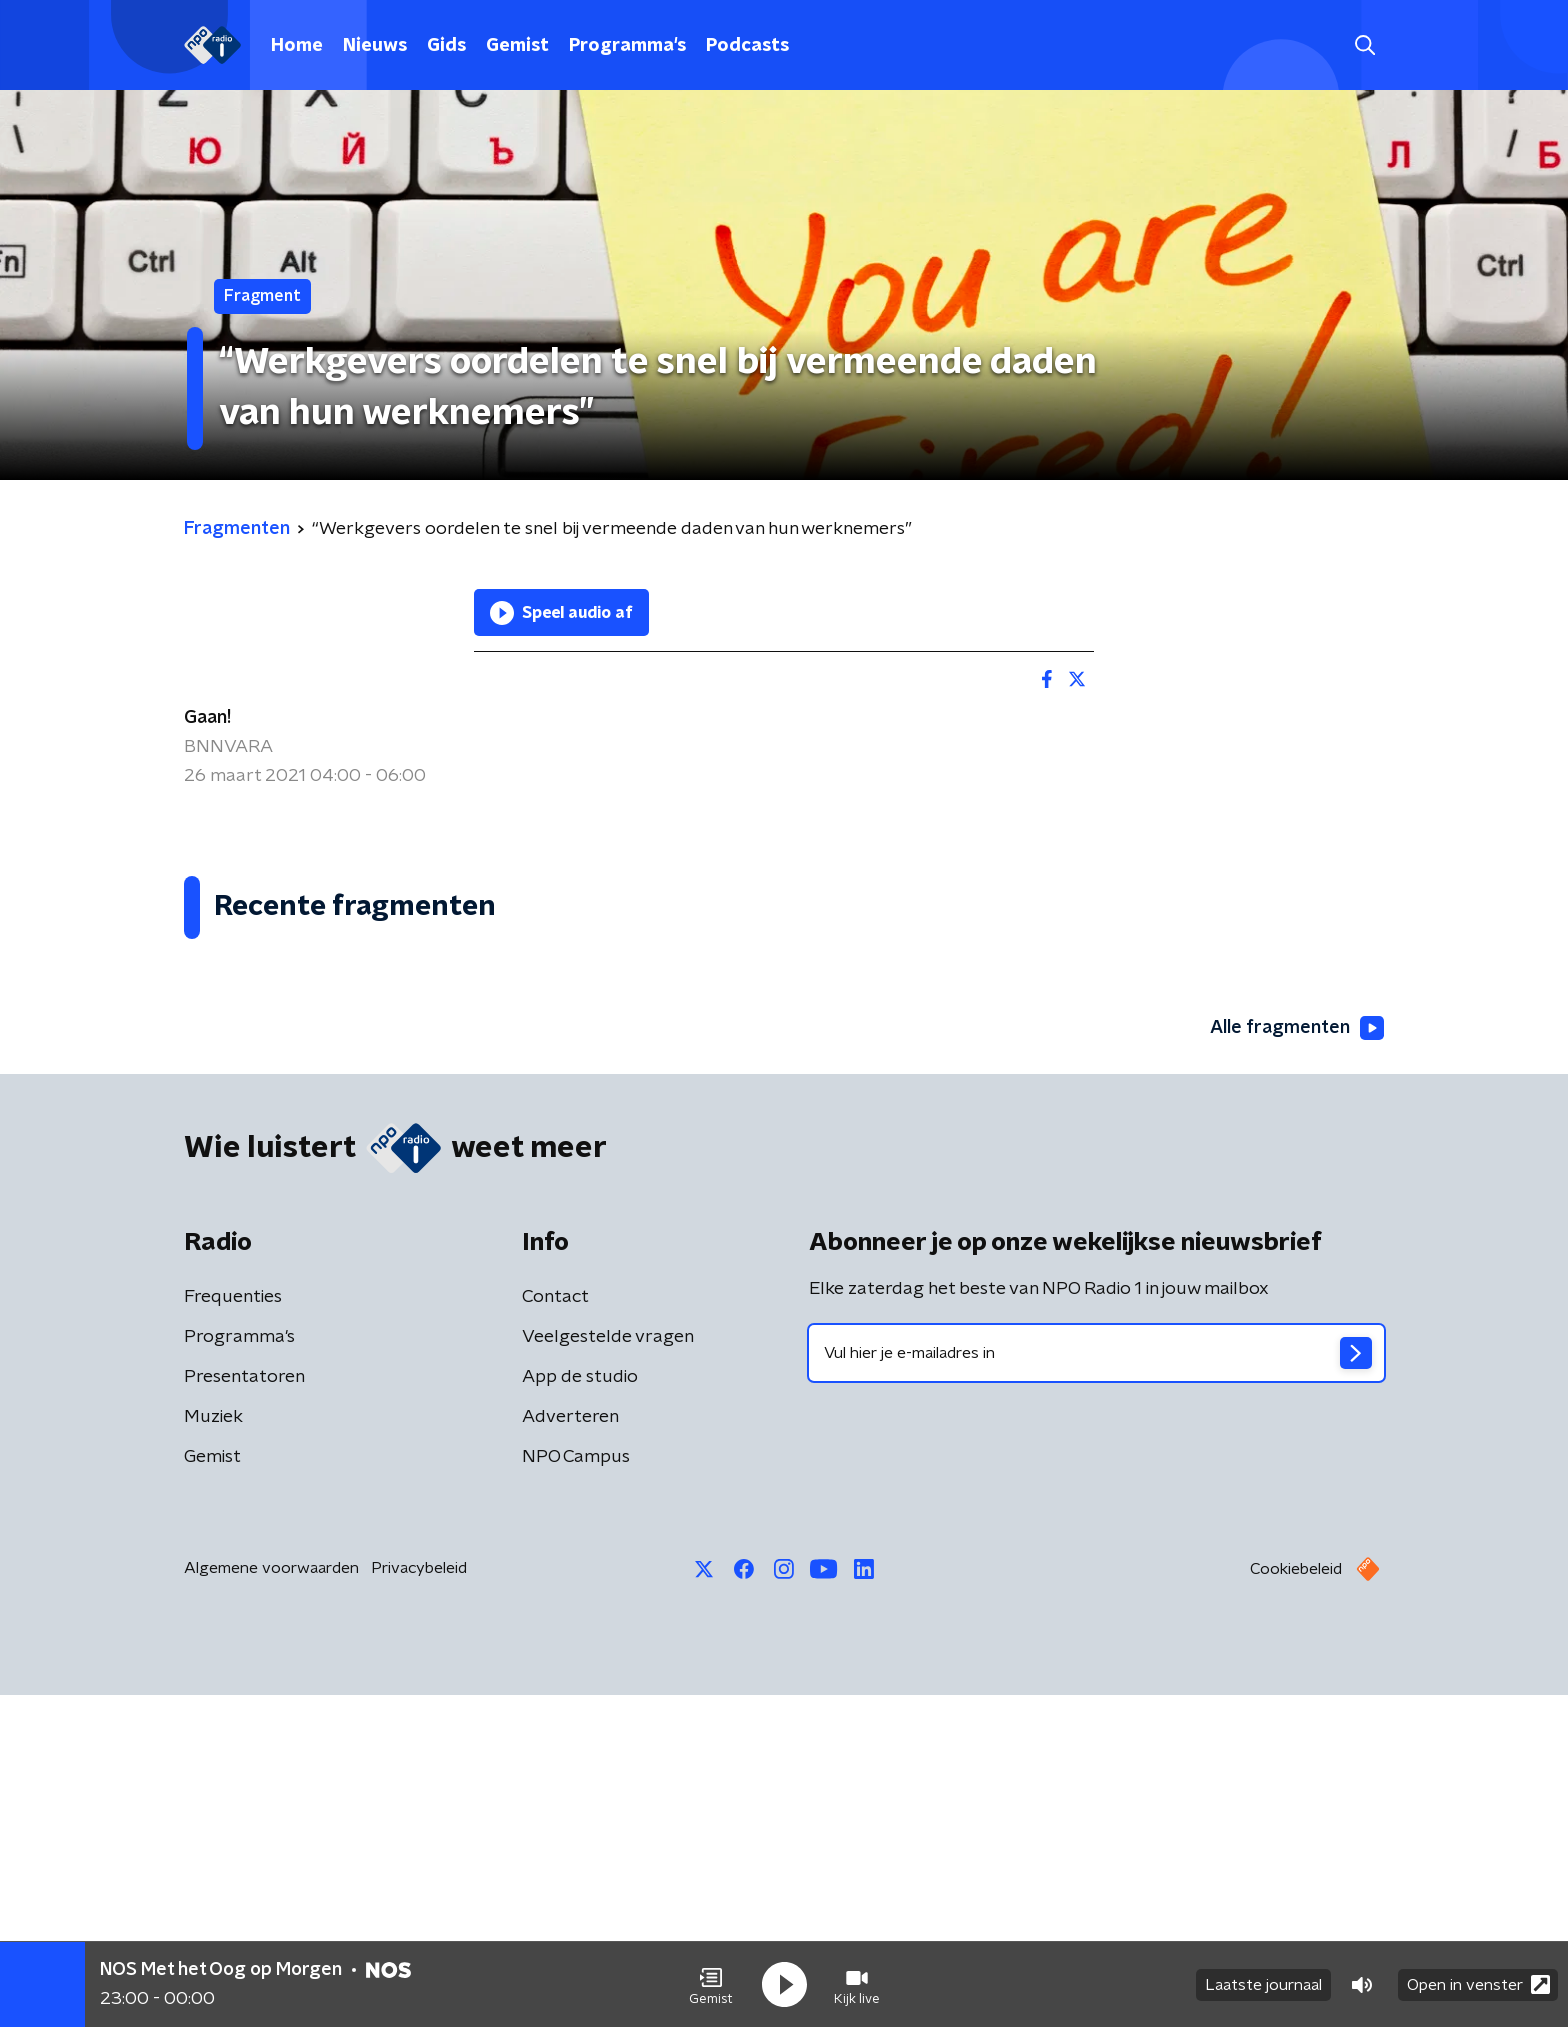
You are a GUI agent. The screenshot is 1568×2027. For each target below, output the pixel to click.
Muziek (213, 1749)
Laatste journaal (1263, 1985)
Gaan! (207, 718)
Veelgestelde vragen (608, 1669)
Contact (555, 1629)
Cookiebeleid (1296, 1901)
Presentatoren (244, 1709)
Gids (446, 46)
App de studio (580, 1709)
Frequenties (233, 1629)
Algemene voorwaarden (271, 1900)
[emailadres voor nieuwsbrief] (1096, 1685)
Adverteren (570, 1749)
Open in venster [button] (1478, 1984)
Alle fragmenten (1297, 1361)
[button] (711, 1985)
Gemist (517, 46)
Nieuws (375, 46)
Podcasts (747, 46)
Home (297, 46)
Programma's (627, 46)
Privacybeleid (419, 1900)
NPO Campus (576, 1789)
